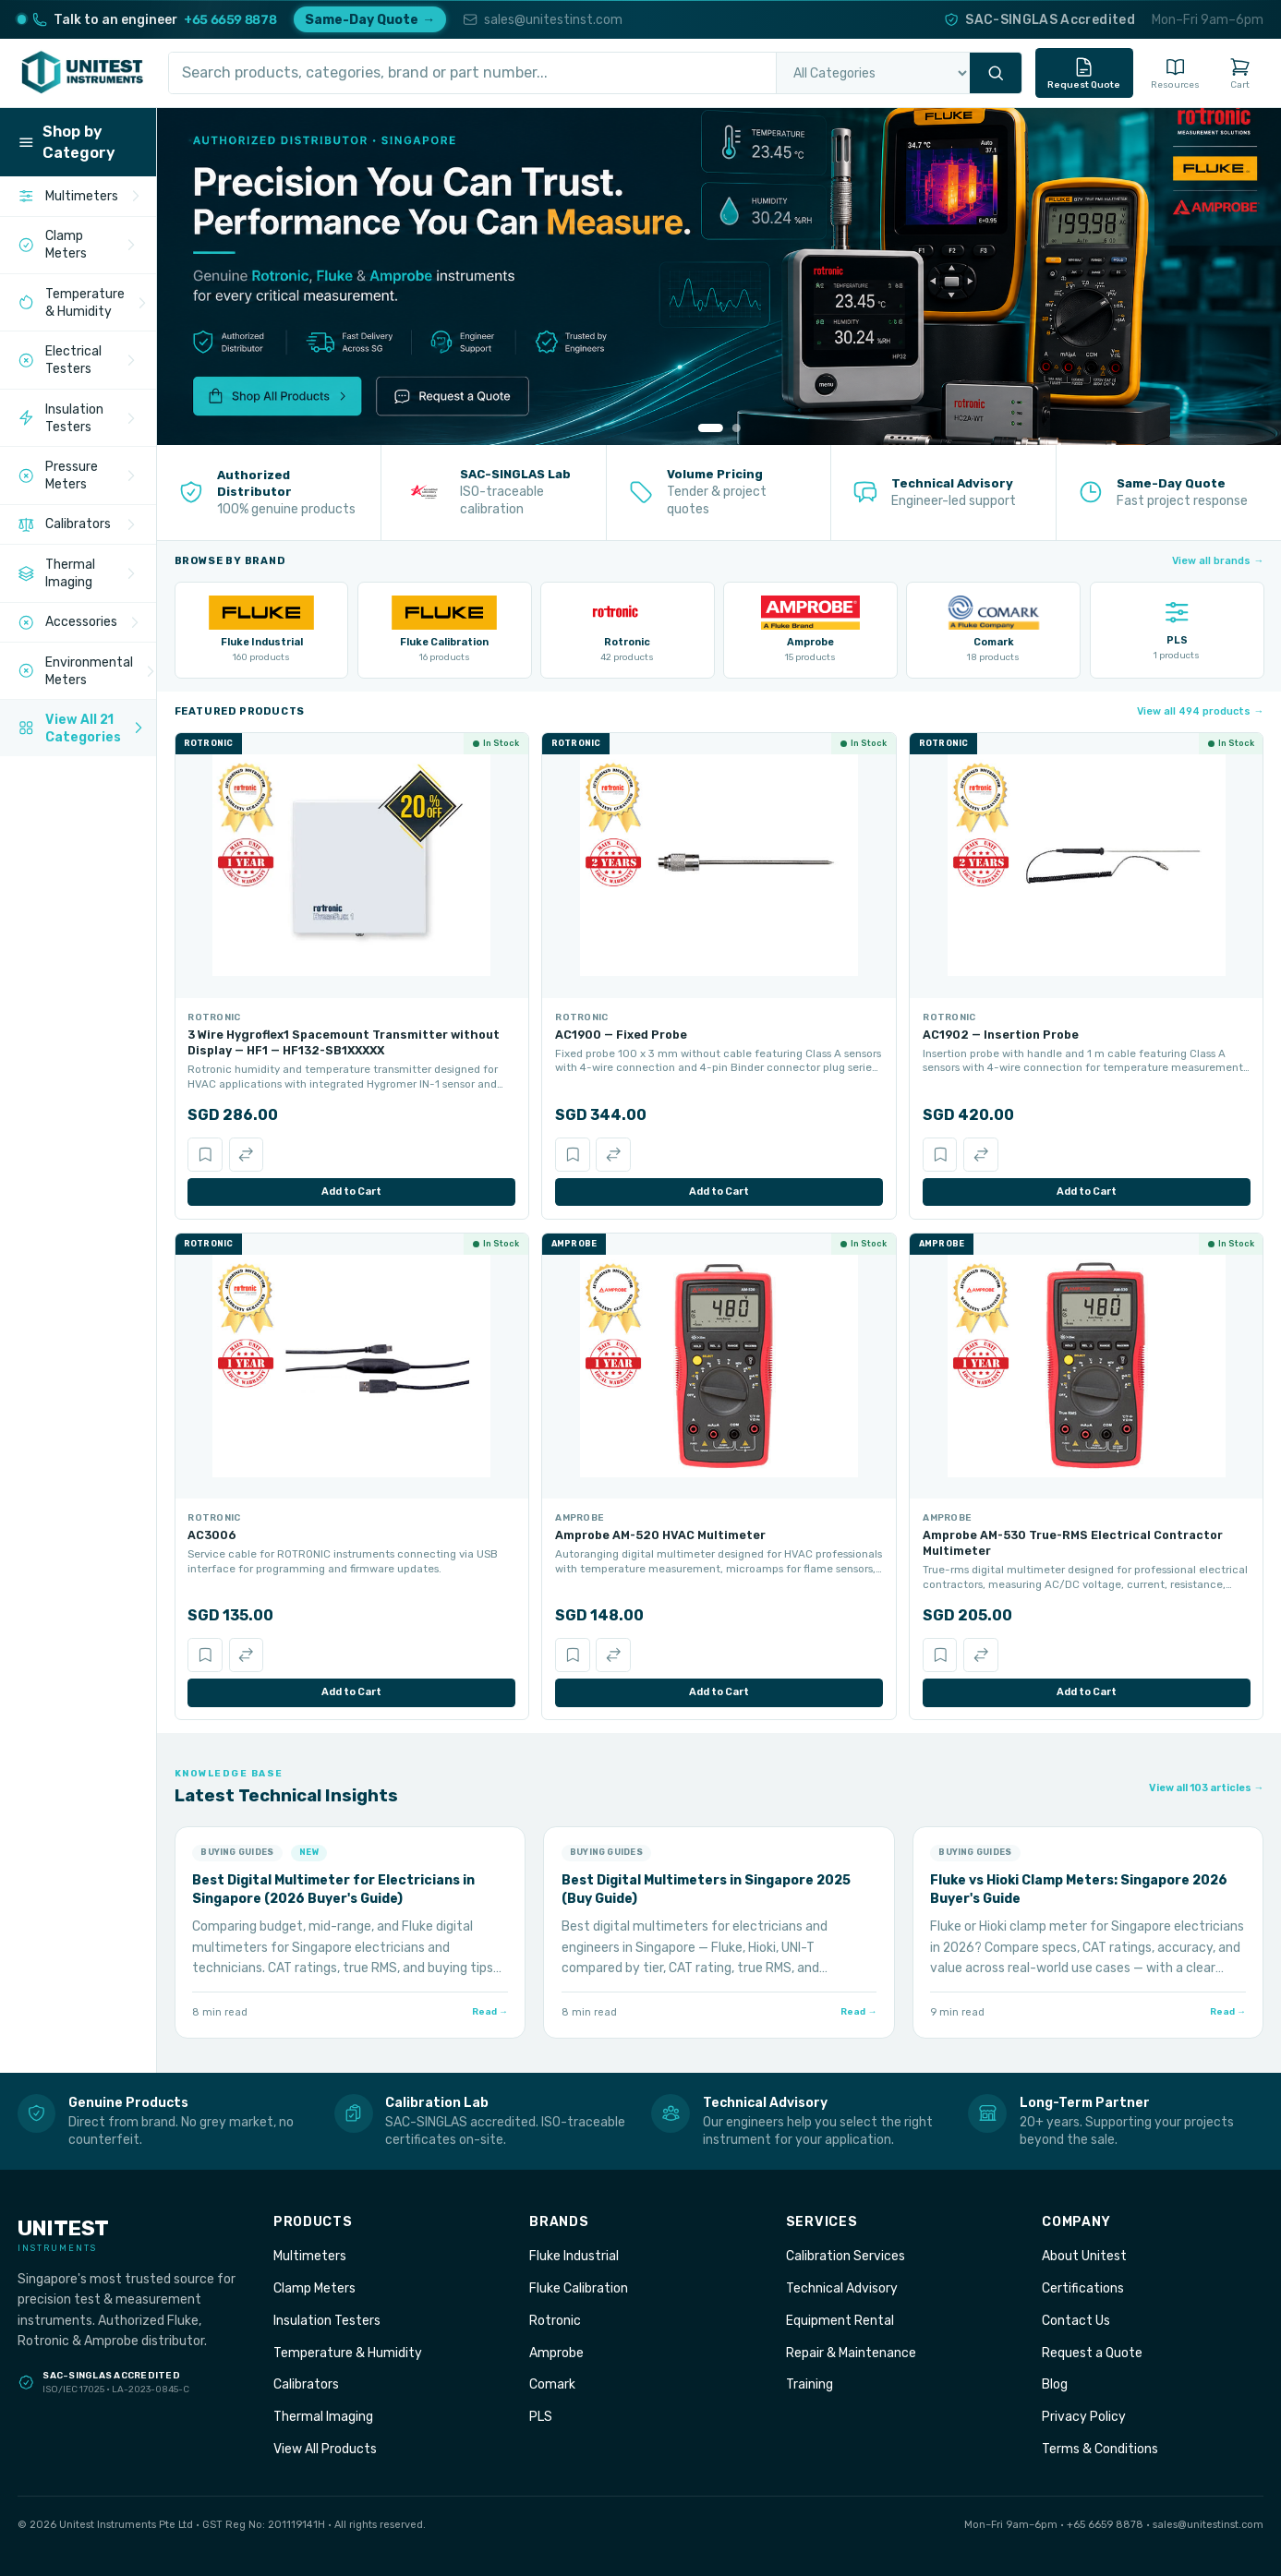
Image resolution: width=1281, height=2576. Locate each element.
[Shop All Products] (306, 396)
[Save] (204, 1155)
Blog (1055, 2384)
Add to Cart (351, 1192)
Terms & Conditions (1100, 2448)
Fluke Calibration (578, 2288)
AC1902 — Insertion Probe (1001, 1034)
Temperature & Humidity (347, 2352)
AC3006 (211, 1535)
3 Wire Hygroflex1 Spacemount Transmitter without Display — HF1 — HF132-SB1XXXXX (343, 1042)
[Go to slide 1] (710, 428)
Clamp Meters (314, 2288)
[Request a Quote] (483, 396)
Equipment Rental (840, 2320)
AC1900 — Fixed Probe (621, 1034)
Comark (552, 2384)
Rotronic (555, 2320)
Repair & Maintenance (851, 2352)
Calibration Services (845, 2255)
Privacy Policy (1084, 2416)
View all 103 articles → (1206, 1788)
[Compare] (246, 1155)
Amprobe (556, 2352)
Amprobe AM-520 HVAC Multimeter (660, 1535)
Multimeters (309, 2255)
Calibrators (306, 2384)
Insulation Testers (327, 2320)
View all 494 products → (1200, 711)
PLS (540, 2416)
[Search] (995, 73)
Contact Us (1076, 2320)
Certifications (1083, 2288)
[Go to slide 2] (735, 428)
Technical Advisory (842, 2288)
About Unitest (1084, 2255)
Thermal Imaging (323, 2416)
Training (809, 2384)
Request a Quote (1092, 2352)
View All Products (325, 2448)
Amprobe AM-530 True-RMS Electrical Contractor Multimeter (1073, 1543)
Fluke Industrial (574, 2255)
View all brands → (1217, 561)
